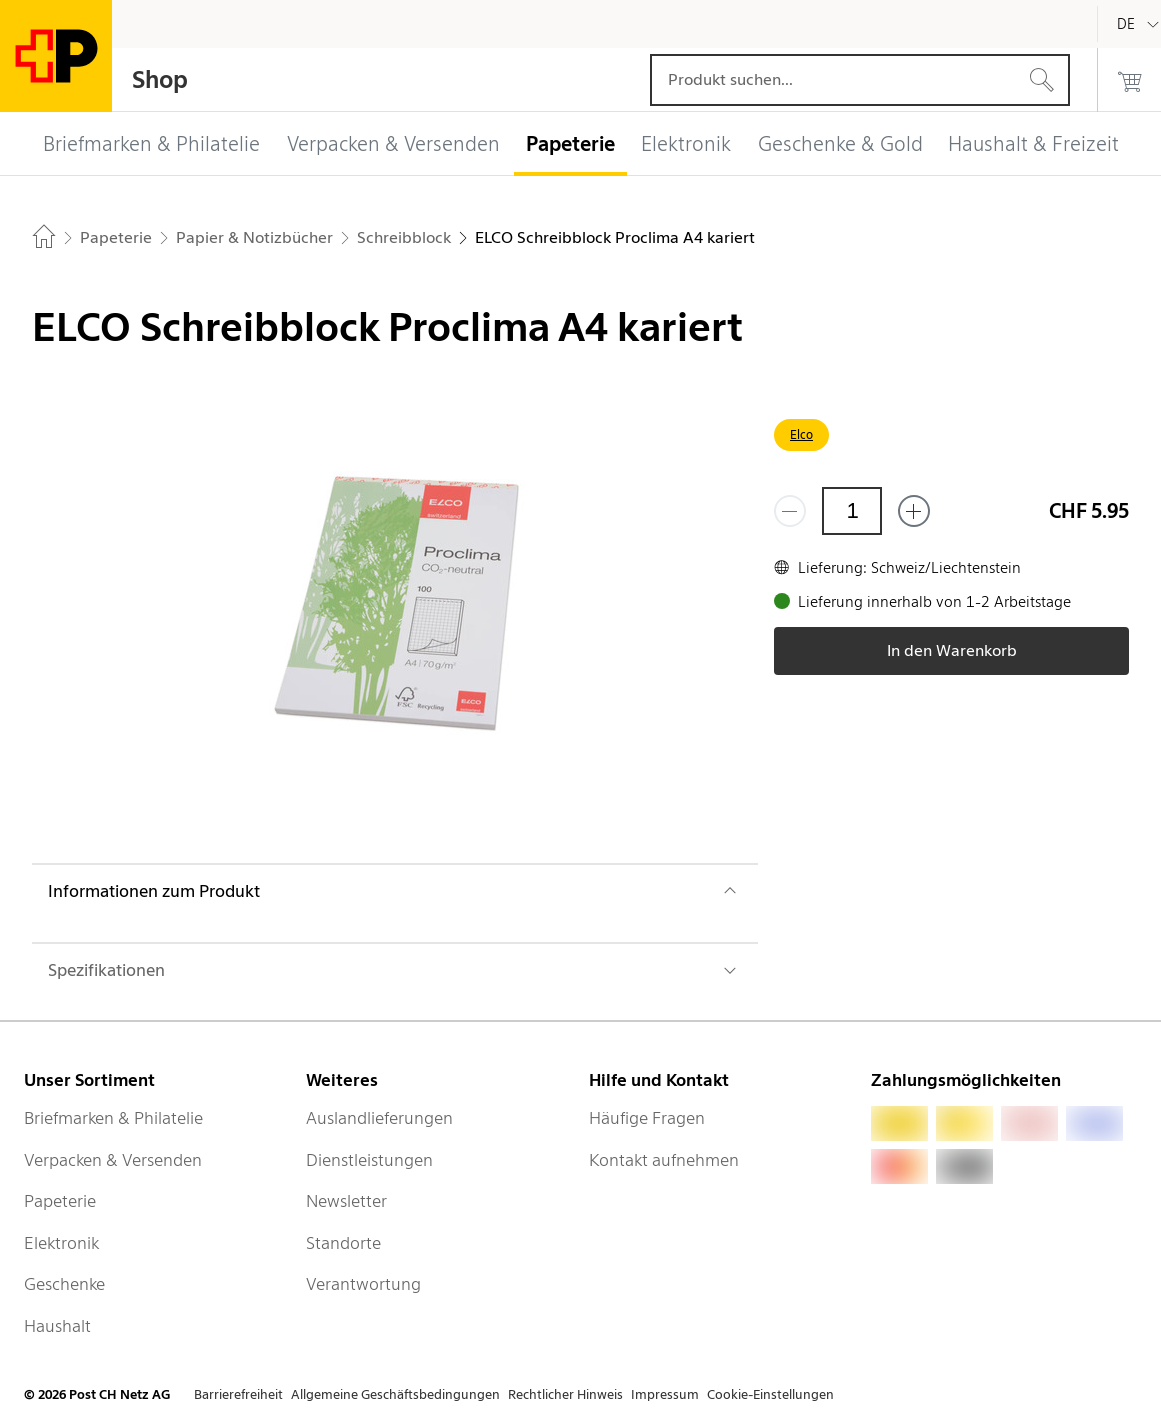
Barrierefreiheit (238, 1394)
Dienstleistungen (369, 1160)
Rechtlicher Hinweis (565, 1394)
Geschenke (64, 1284)
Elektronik (61, 1243)
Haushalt (57, 1326)
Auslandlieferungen (379, 1118)
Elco (801, 434)
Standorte (343, 1243)
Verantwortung (363, 1284)
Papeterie (60, 1201)
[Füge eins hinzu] (914, 511)
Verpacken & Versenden (113, 1160)
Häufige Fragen (647, 1118)
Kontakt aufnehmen (664, 1160)
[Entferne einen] (790, 511)
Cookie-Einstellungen (770, 1394)
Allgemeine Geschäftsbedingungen (395, 1394)
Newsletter (346, 1201)
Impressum (665, 1394)
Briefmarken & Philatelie (113, 1118)
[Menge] (852, 511)
